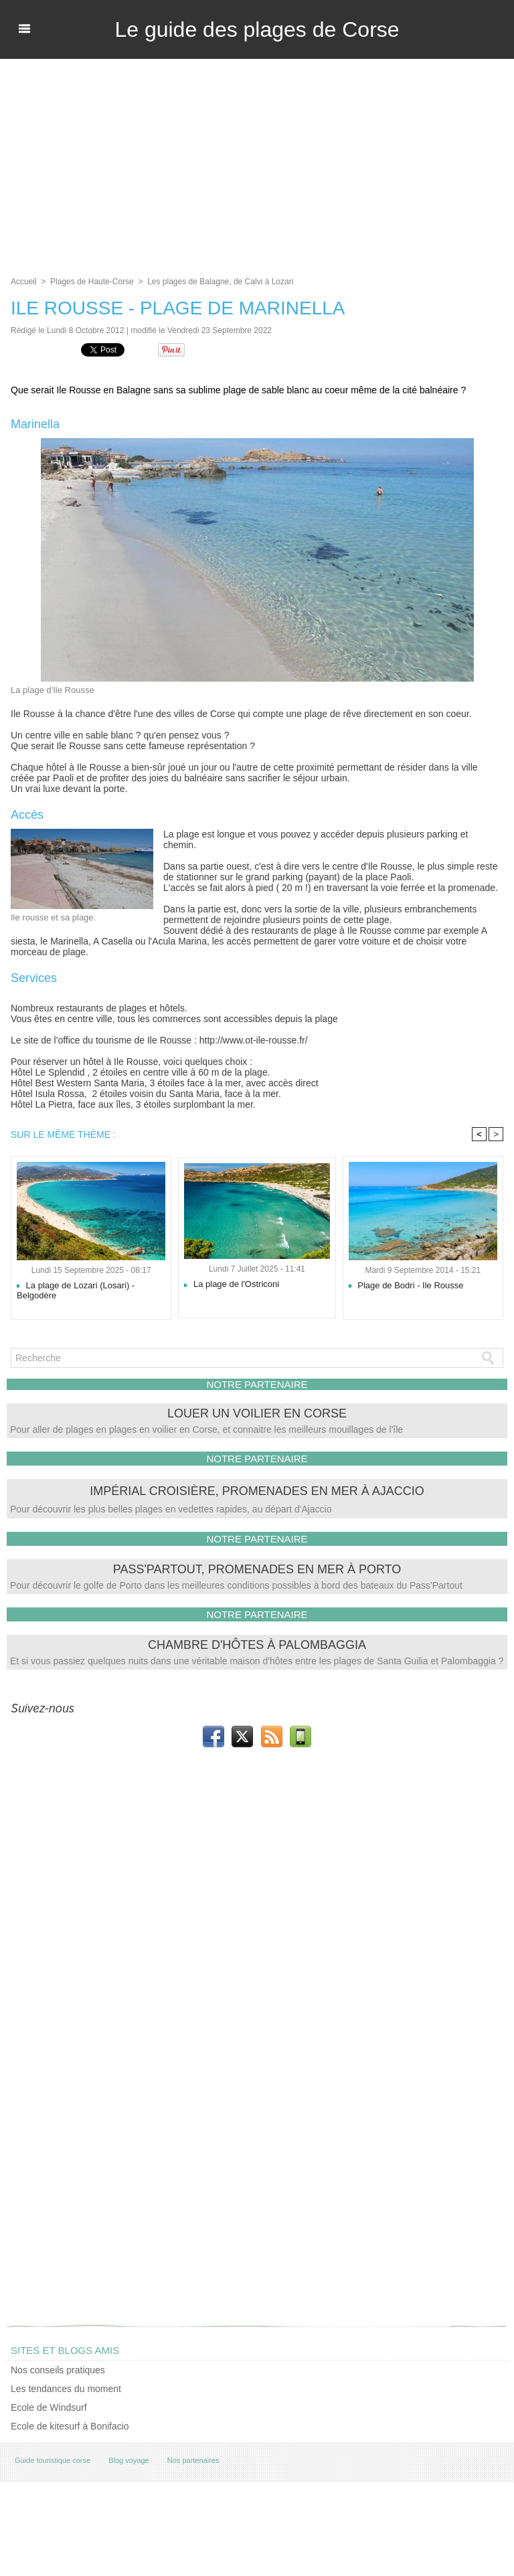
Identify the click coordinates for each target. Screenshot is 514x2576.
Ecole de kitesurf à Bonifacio (70, 2426)
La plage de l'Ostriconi (231, 1284)
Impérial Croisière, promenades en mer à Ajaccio (257, 1491)
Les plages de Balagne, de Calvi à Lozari (220, 281)
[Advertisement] (257, 159)
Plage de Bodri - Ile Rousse (406, 1285)
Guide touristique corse (52, 2460)
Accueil (24, 281)
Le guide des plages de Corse (256, 29)
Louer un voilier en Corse (257, 1413)
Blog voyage (128, 2460)
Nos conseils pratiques (58, 2370)
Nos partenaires (193, 2460)
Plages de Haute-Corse (92, 281)
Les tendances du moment (66, 2388)
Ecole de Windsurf (49, 2407)
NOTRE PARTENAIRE (256, 1384)
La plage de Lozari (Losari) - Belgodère (76, 1290)
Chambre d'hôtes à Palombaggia (257, 1645)
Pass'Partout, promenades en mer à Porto (257, 1569)
